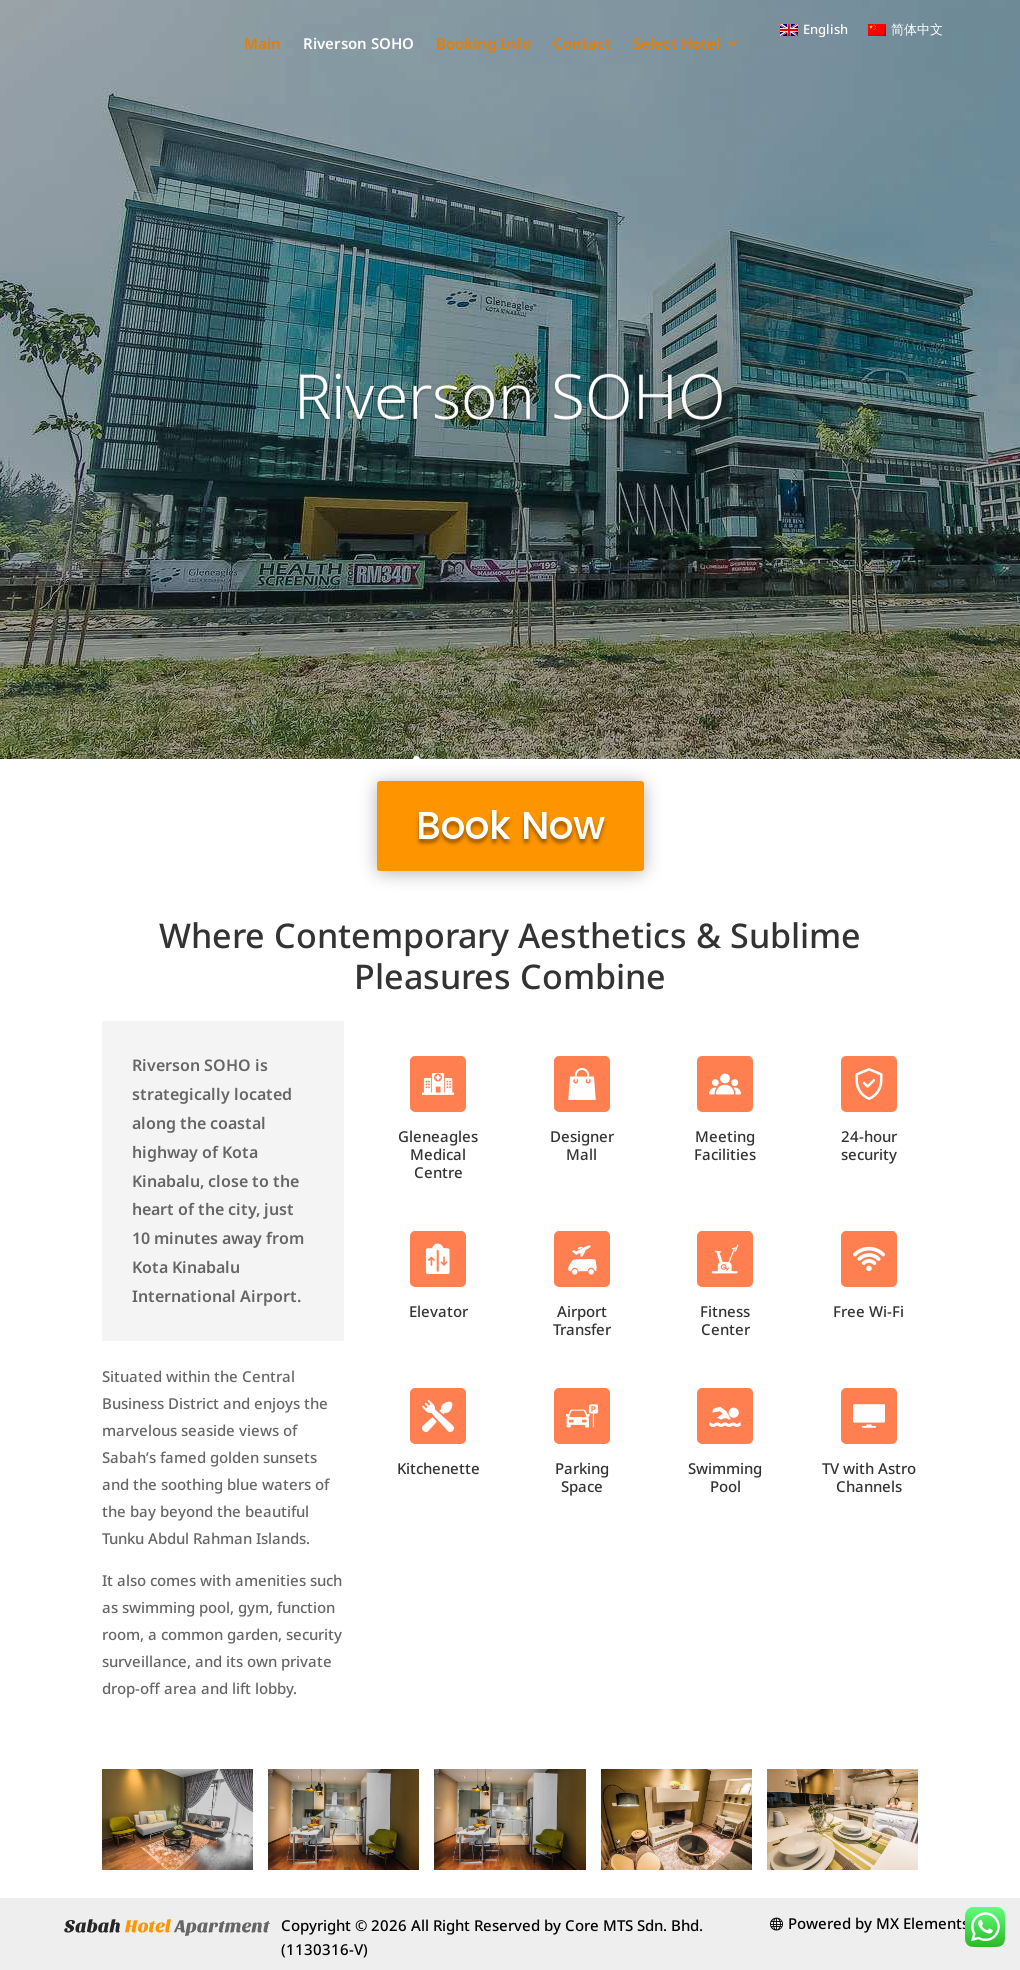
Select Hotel (676, 122)
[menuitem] (814, 29)
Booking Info (612, 43)
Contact (711, 43)
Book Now (510, 825)
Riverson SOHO (487, 43)
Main (391, 43)
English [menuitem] (825, 29)
